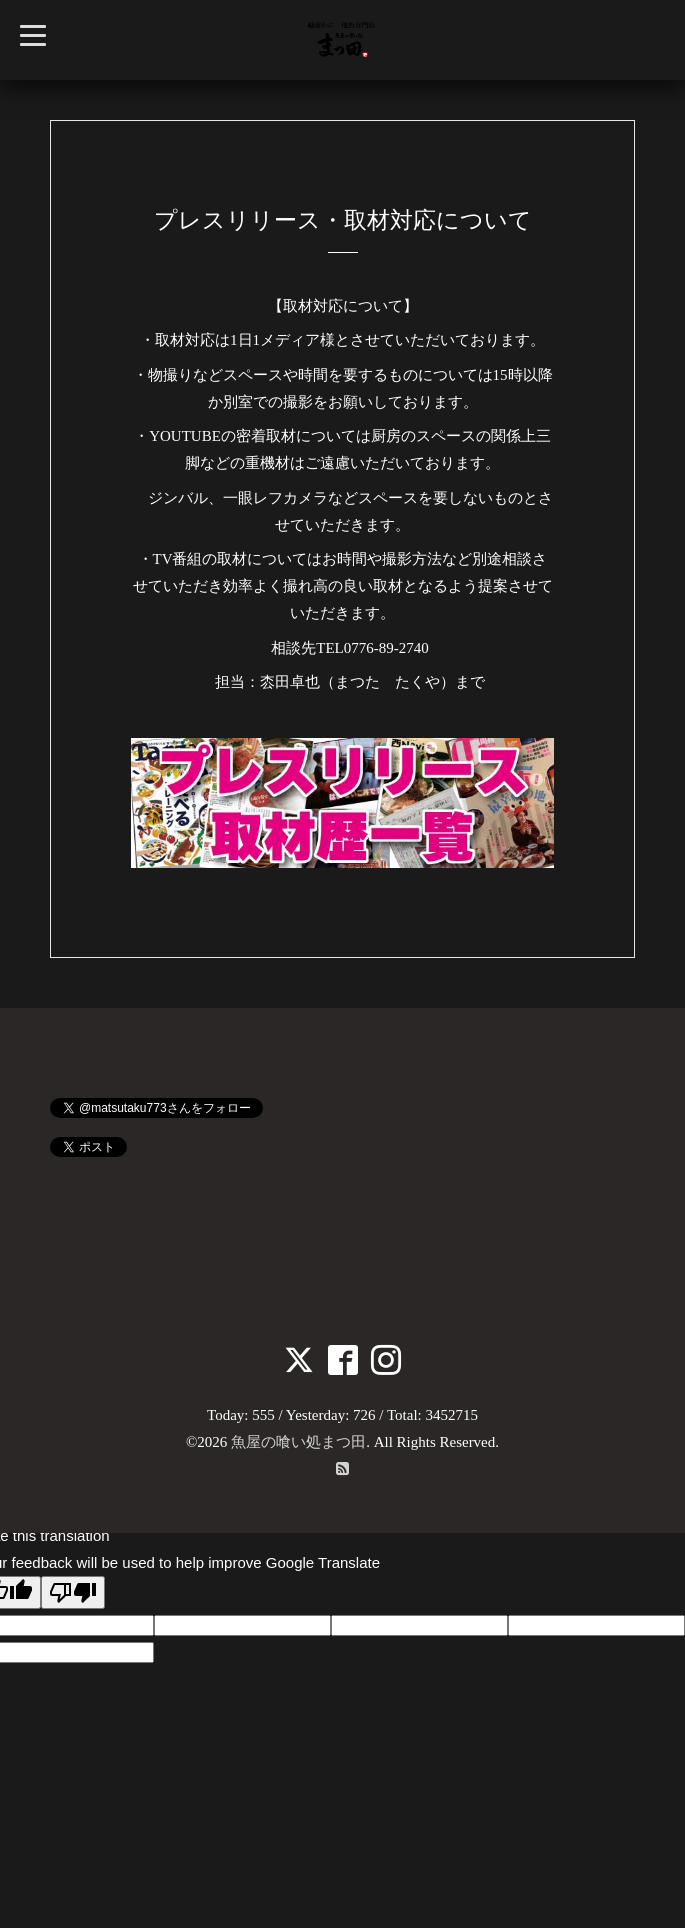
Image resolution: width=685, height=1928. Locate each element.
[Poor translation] (73, 1592)
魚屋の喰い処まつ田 (298, 1442)
